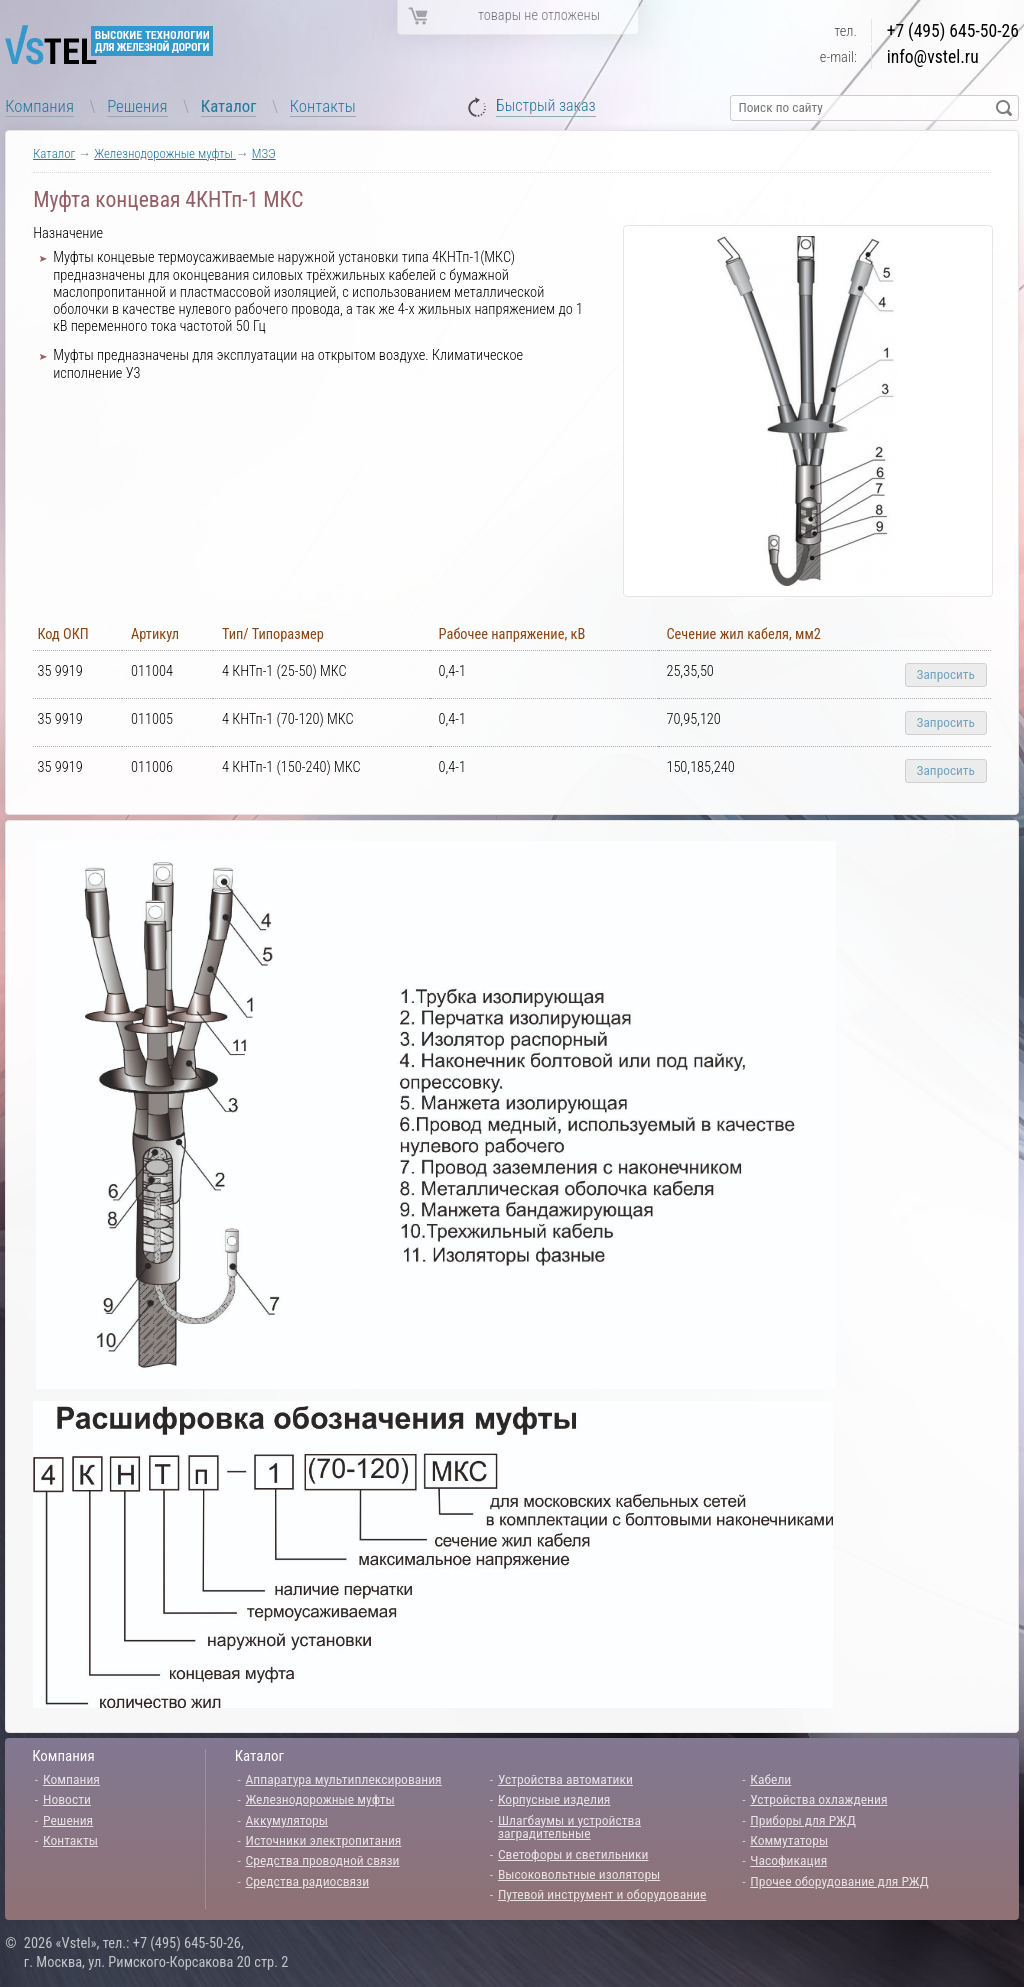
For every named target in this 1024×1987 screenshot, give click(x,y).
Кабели (770, 1779)
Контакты (323, 106)
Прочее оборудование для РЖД (839, 1881)
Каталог (229, 106)
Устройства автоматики (565, 1779)
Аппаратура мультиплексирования (344, 1779)
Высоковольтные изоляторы (579, 1874)
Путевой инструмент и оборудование (602, 1894)
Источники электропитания (324, 1840)
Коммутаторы (789, 1840)
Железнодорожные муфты (165, 153)
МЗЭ (264, 153)
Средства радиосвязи (308, 1881)
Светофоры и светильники (573, 1854)
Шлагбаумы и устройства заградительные (569, 1827)
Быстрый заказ (546, 106)
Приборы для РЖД (803, 1820)
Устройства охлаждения (818, 1799)
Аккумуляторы (287, 1820)
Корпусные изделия (554, 1799)
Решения (137, 106)
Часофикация (788, 1860)
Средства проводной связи (323, 1860)
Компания (39, 106)
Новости (67, 1799)
